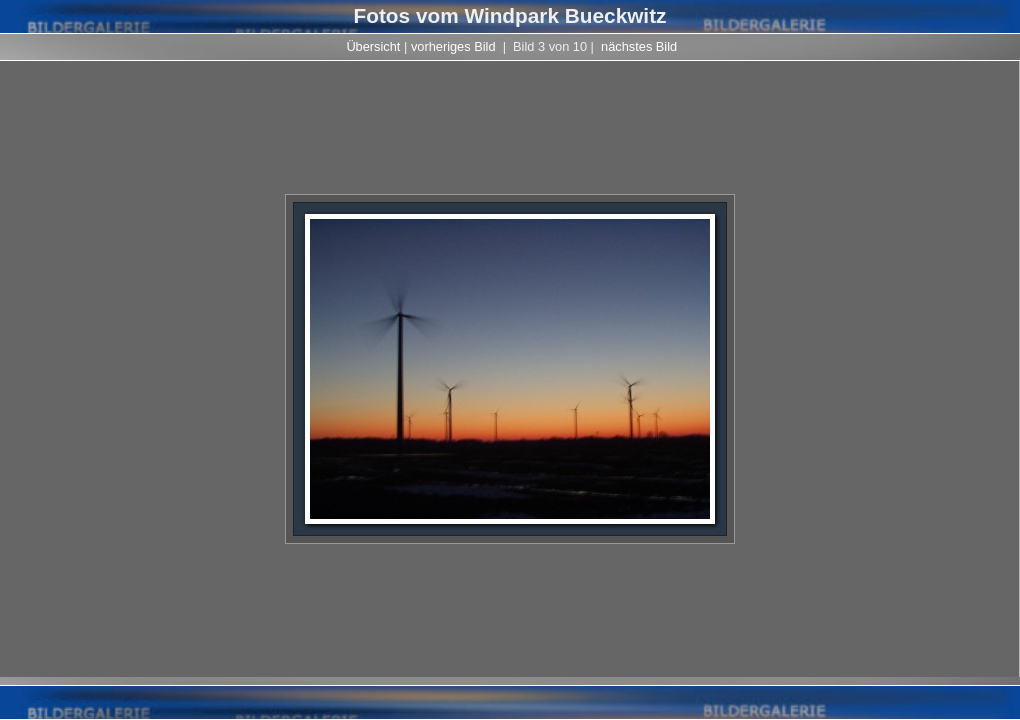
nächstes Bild (639, 46)
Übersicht (373, 46)
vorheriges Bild (453, 46)
